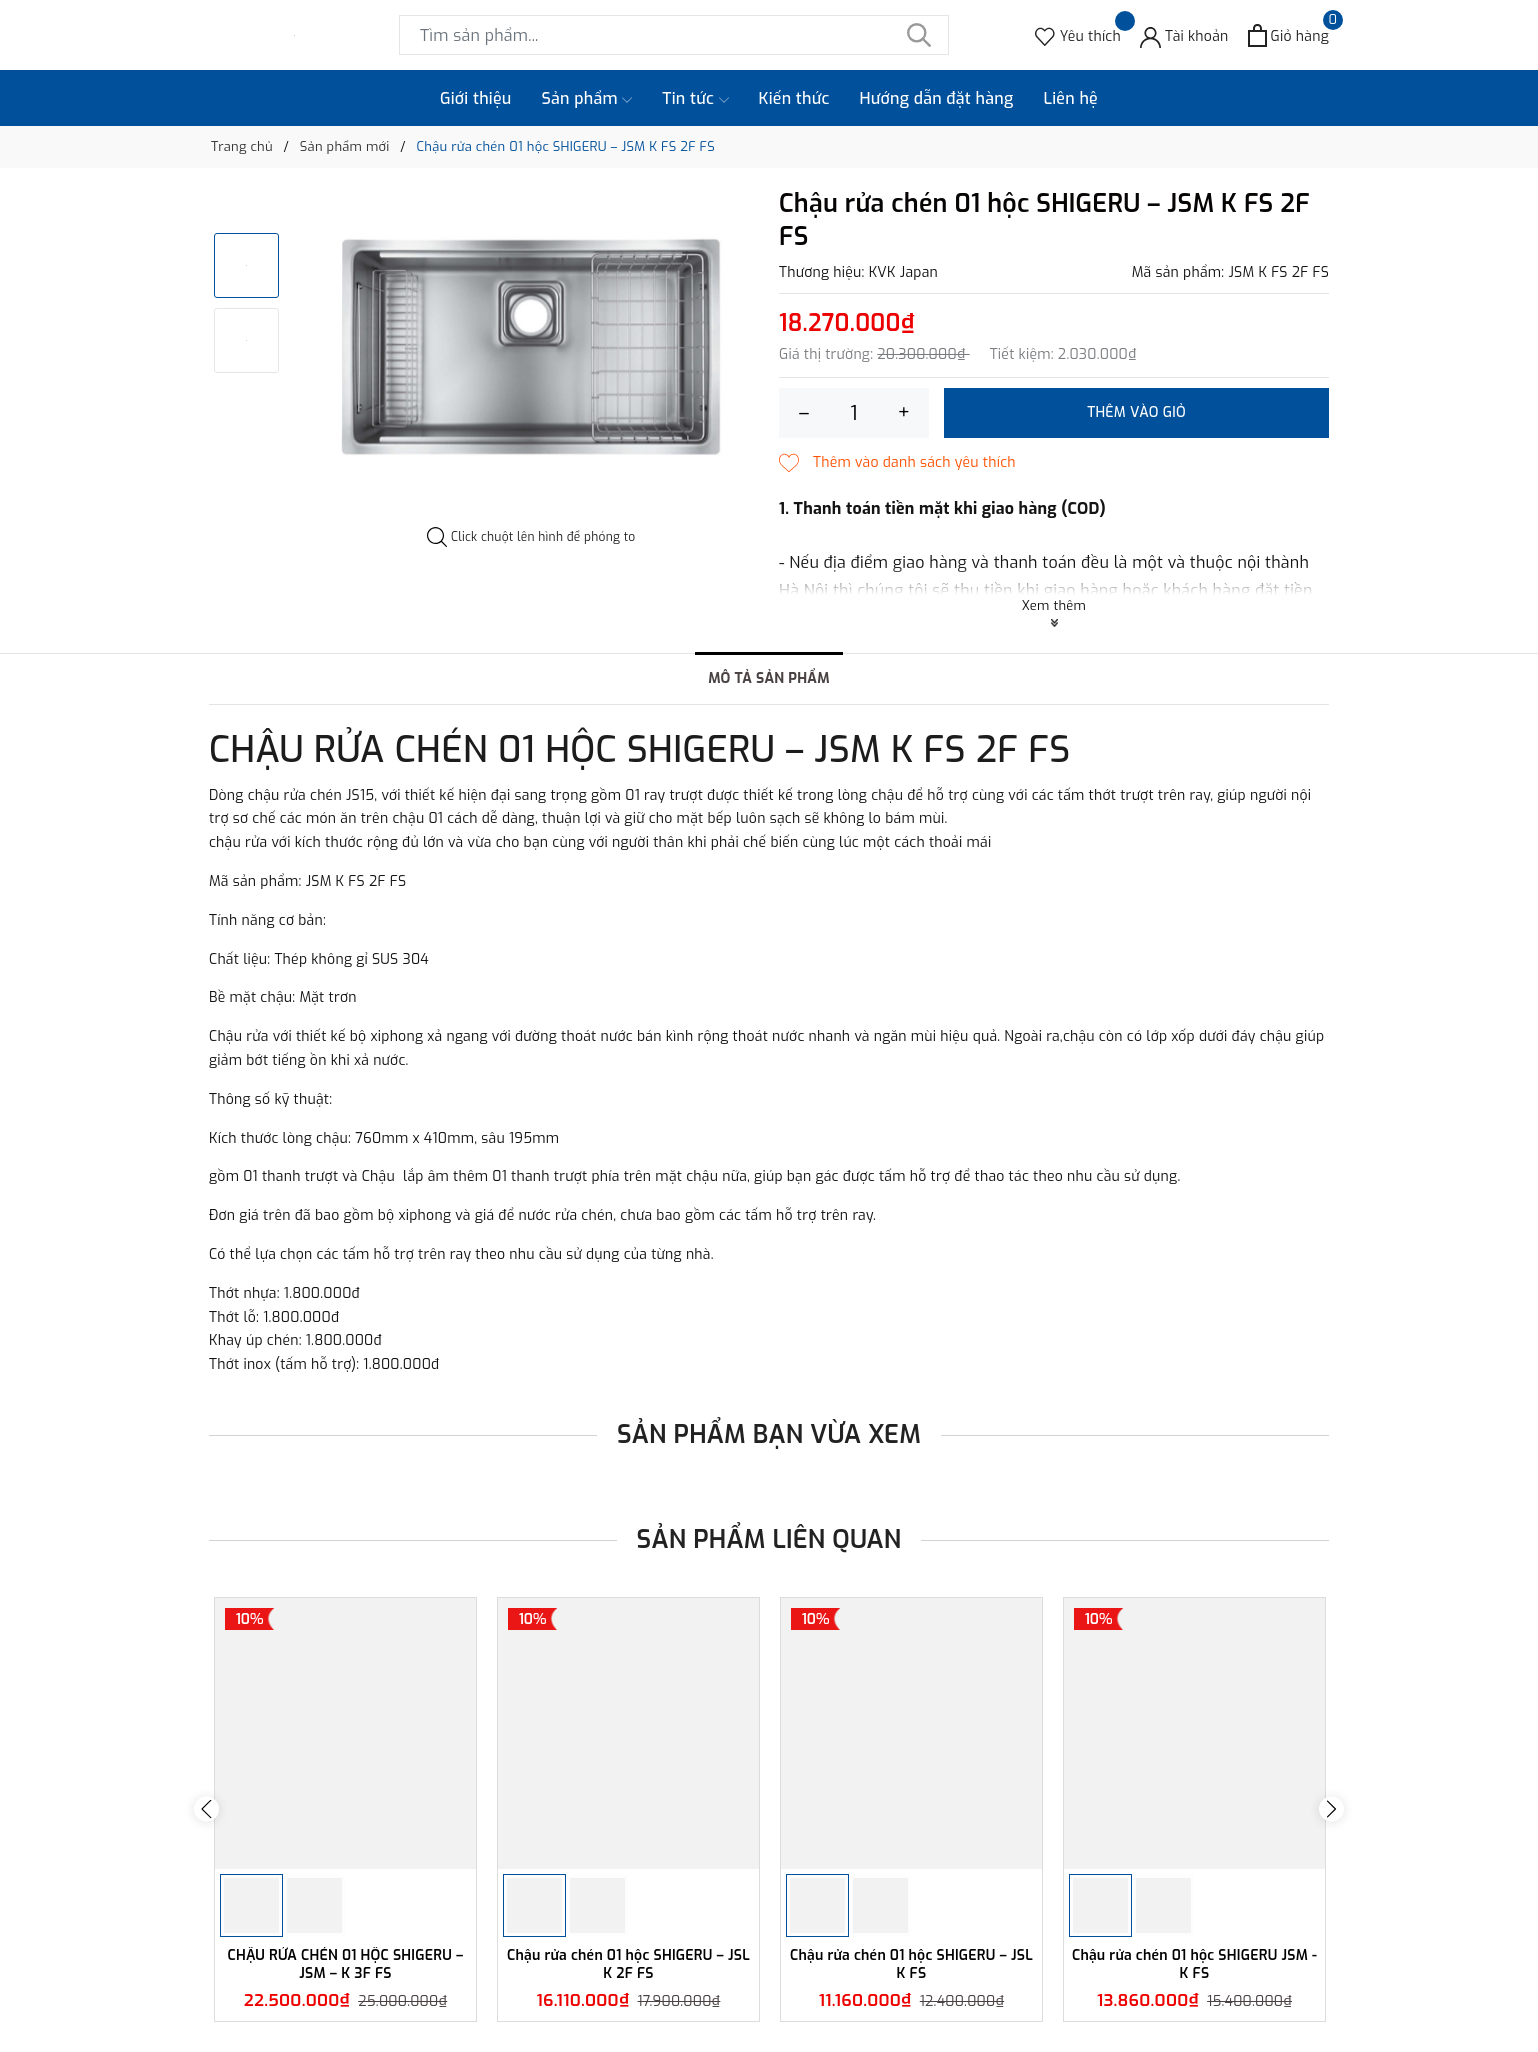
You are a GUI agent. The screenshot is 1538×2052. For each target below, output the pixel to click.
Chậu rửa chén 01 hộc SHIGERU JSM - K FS (1194, 1964)
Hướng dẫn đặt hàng (937, 98)
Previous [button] (206, 1809)
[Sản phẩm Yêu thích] (1078, 35)
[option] (531, 349)
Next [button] (1331, 1809)
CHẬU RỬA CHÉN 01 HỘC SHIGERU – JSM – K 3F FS (346, 1964)
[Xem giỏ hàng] (1288, 35)
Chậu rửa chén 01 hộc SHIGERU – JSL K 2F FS (628, 1964)
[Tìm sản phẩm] (674, 35)
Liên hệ (1070, 98)
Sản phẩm (587, 99)
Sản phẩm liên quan (769, 1539)
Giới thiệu (476, 98)
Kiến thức (794, 98)
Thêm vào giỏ (1136, 412)
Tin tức (695, 99)
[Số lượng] (854, 413)
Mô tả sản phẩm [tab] (769, 678)
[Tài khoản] (1184, 35)
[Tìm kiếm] (919, 35)
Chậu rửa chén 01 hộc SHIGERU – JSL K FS (911, 1964)
